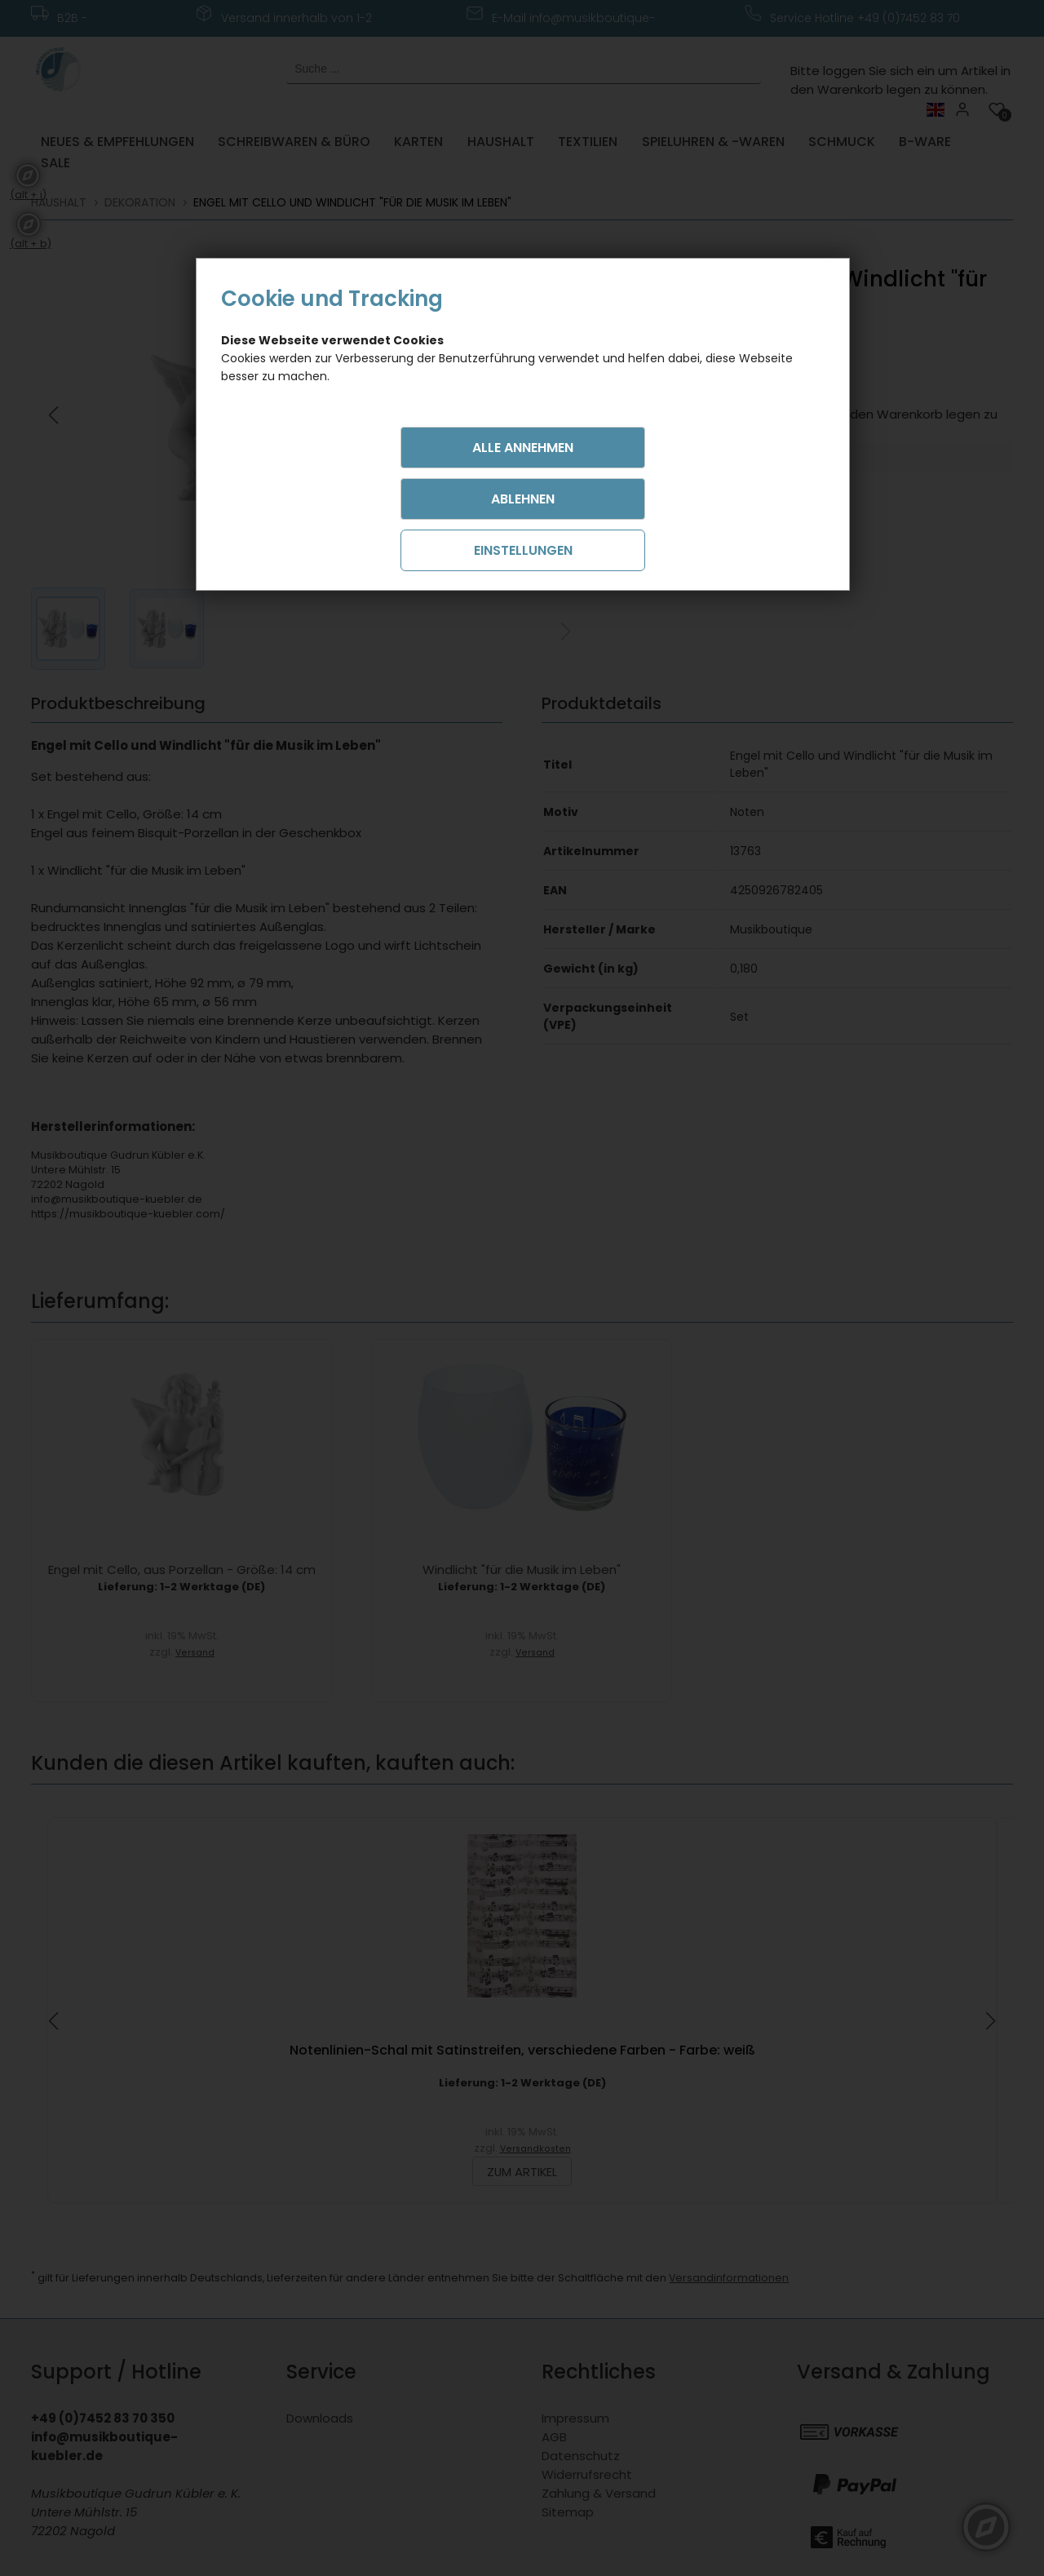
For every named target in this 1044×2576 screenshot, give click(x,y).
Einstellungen (523, 550)
